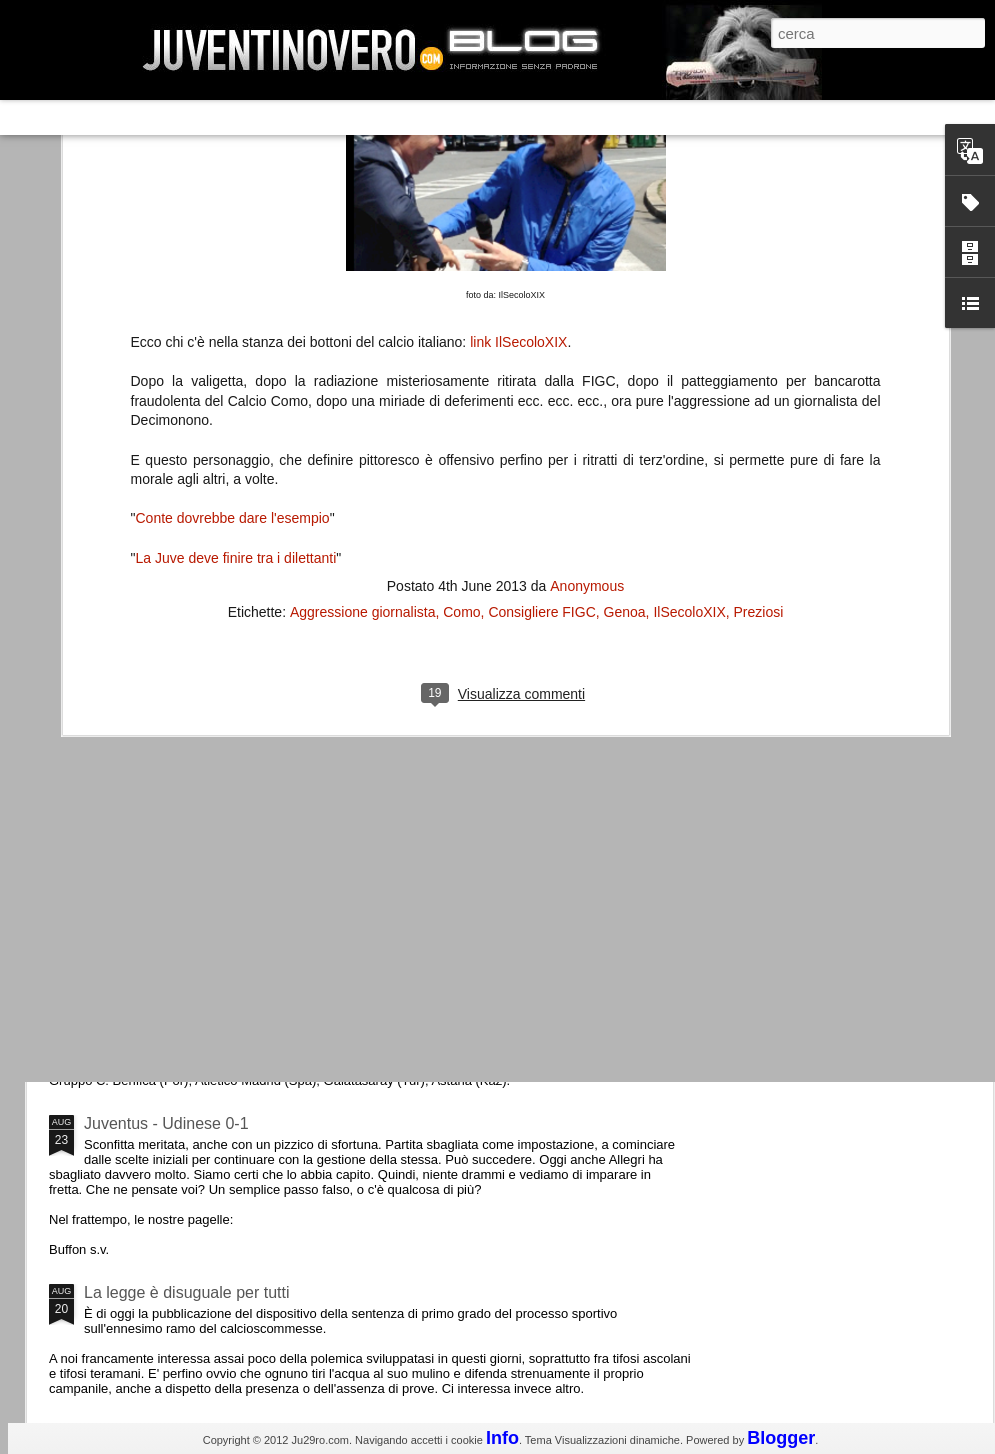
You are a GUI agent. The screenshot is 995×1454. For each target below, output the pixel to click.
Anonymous (587, 258)
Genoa (625, 284)
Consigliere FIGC (541, 284)
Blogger (781, 1438)
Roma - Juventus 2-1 (158, 867)
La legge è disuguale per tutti (186, 1292)
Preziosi (759, 284)
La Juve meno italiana (162, 758)
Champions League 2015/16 (184, 954)
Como (461, 284)
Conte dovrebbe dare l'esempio (232, 190)
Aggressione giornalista (363, 284)
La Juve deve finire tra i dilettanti (235, 229)
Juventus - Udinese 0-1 (166, 1123)
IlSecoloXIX (689, 284)
